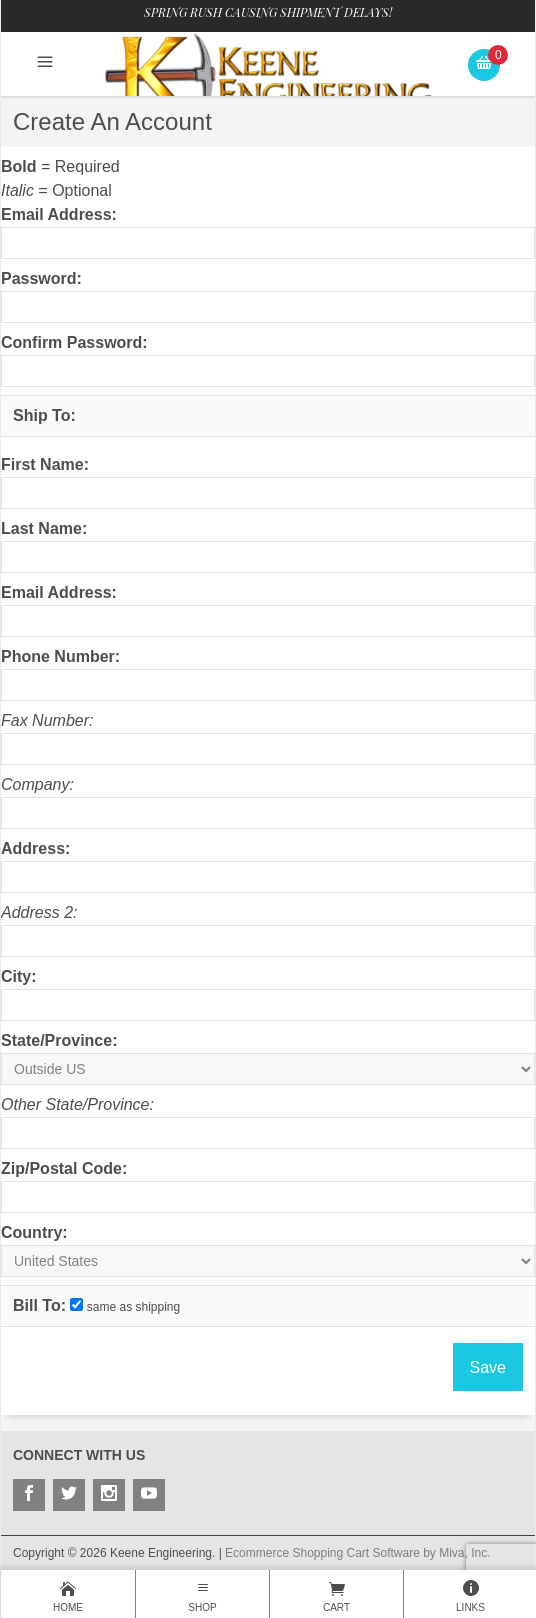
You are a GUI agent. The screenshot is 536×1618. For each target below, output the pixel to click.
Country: (34, 1232)
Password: (41, 278)
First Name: (45, 464)
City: (19, 976)
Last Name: (44, 528)
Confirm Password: (74, 342)
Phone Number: (60, 656)
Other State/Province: (77, 1104)
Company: (37, 784)
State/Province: (59, 1040)
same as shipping (133, 1307)
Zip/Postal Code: (64, 1168)
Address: (35, 848)
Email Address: (59, 214)
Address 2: (39, 912)
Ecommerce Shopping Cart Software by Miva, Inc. (357, 1553)
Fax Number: (47, 720)
